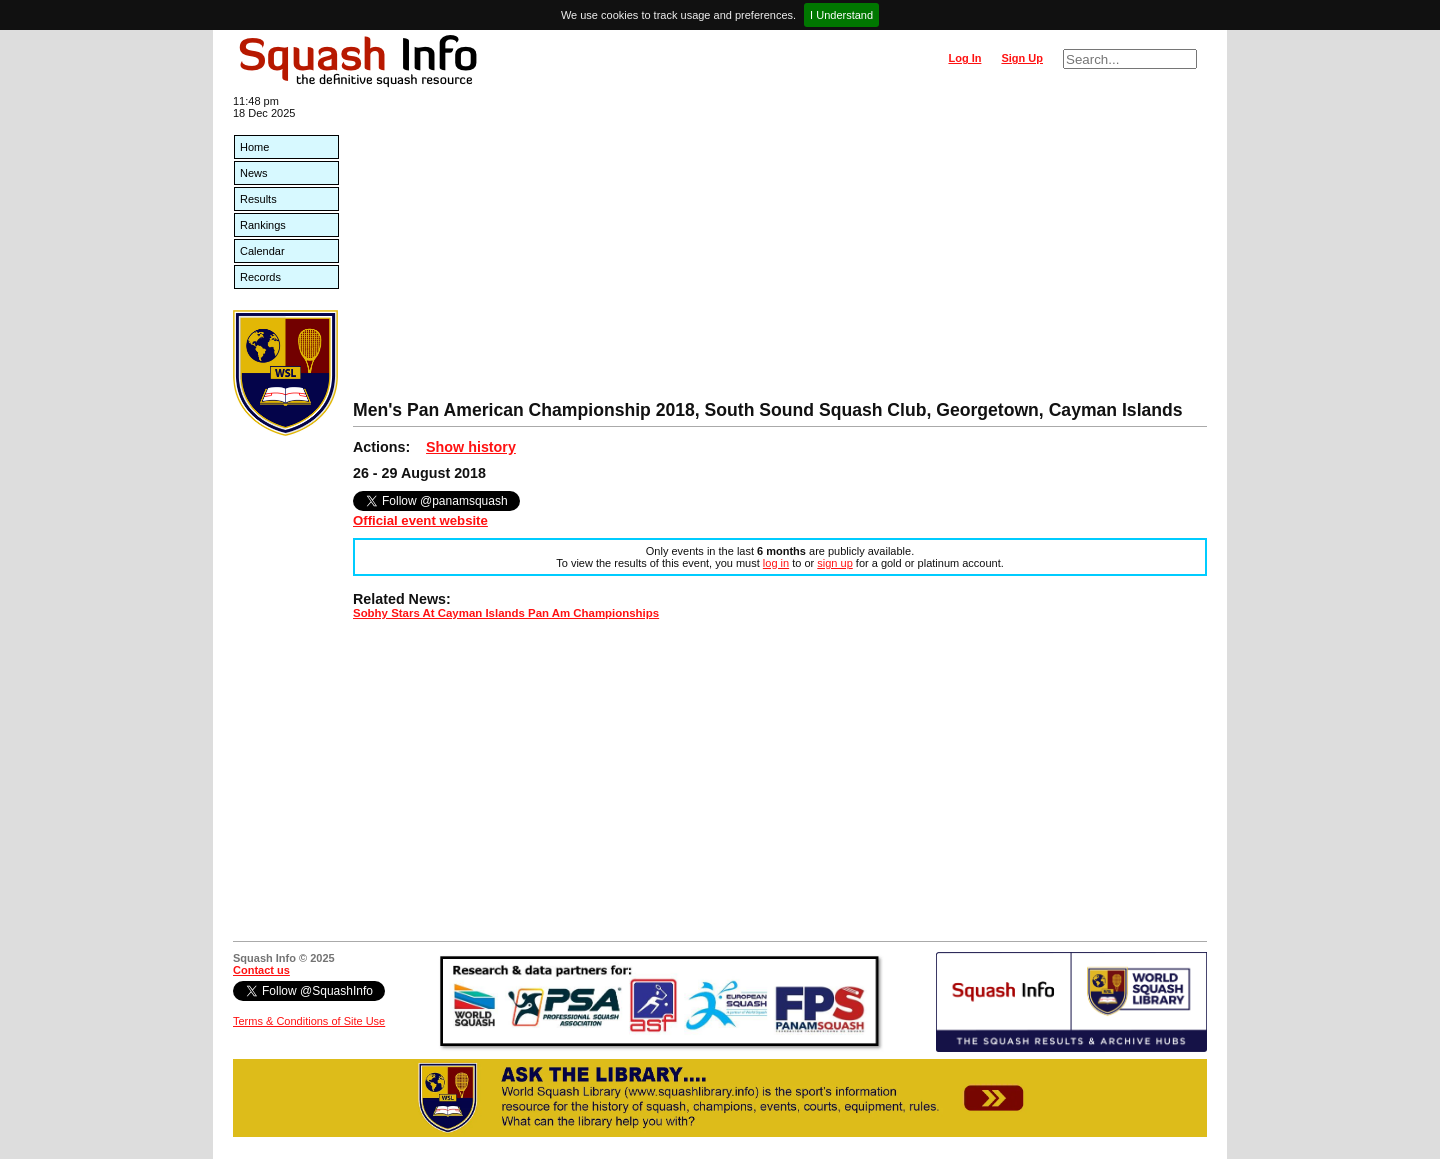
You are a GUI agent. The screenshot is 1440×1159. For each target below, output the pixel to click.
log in (776, 563)
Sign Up (1022, 58)
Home (254, 147)
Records (260, 277)
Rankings (263, 225)
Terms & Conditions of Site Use (309, 1021)
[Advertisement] (780, 250)
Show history (471, 447)
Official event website (420, 520)
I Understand (841, 15)
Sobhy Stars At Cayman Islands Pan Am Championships (506, 613)
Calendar (262, 251)
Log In (964, 58)
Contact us (261, 970)
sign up (834, 563)
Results (258, 199)
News (254, 173)
